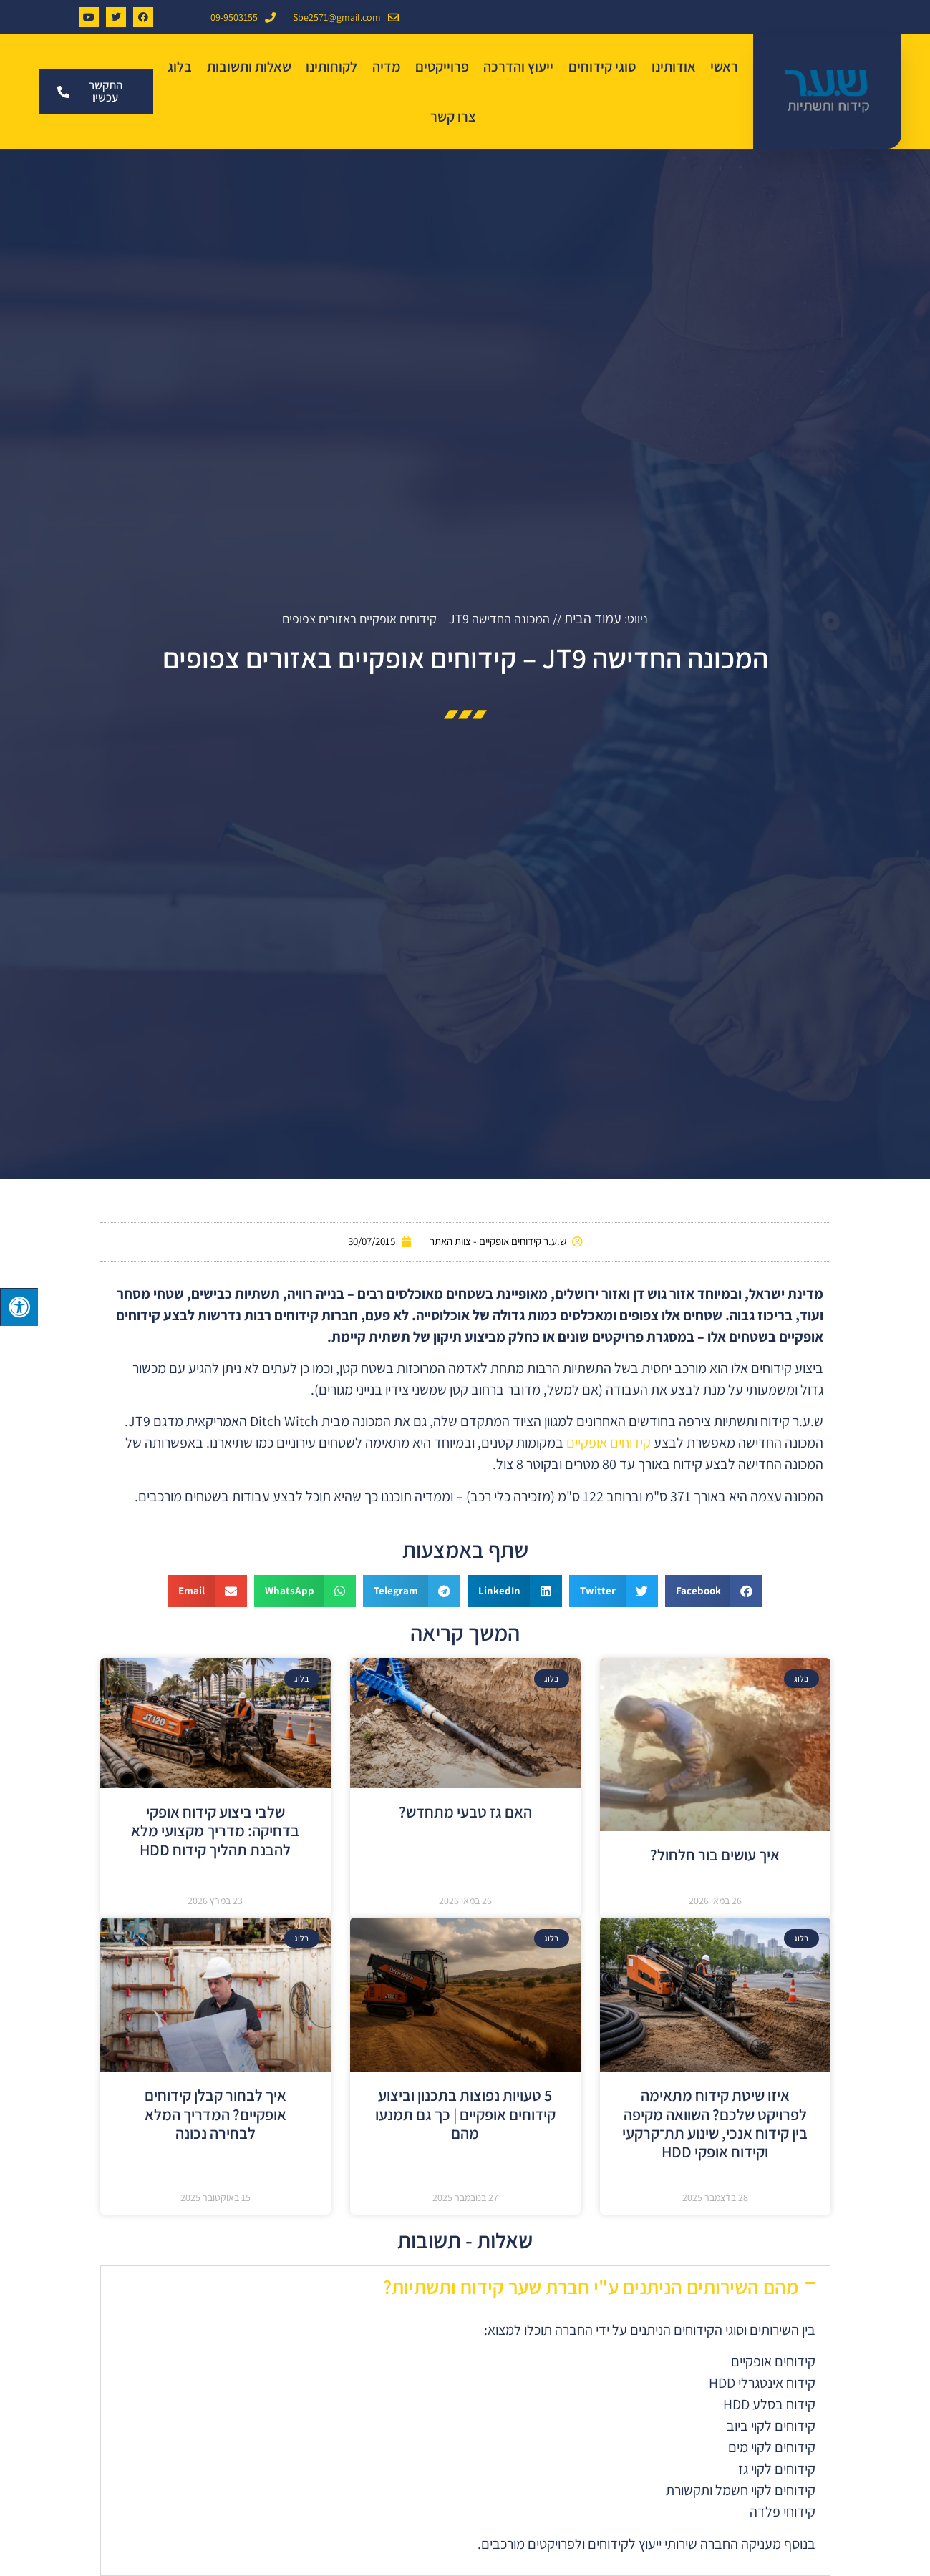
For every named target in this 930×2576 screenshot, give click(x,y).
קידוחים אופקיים (608, 1442)
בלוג (180, 66)
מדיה (386, 66)
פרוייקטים (442, 66)
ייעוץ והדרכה (518, 66)
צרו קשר (453, 116)
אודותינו (674, 66)
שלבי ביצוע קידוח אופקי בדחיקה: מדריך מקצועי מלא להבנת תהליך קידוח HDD (215, 1831)
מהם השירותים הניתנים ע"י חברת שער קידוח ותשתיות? (590, 2286)
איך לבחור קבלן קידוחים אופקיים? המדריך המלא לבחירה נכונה (215, 2114)
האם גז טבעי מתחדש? (465, 1812)
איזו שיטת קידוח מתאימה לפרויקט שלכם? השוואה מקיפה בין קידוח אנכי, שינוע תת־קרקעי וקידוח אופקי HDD (715, 2123)
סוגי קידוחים (602, 66)
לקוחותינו (331, 66)
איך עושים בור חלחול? (715, 1855)
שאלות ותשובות (249, 66)
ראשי (724, 66)
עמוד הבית (592, 618)
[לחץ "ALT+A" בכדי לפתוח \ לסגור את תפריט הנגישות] (19, 1307)
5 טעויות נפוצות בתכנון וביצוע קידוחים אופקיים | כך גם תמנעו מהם (465, 2114)
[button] (714, 1591)
